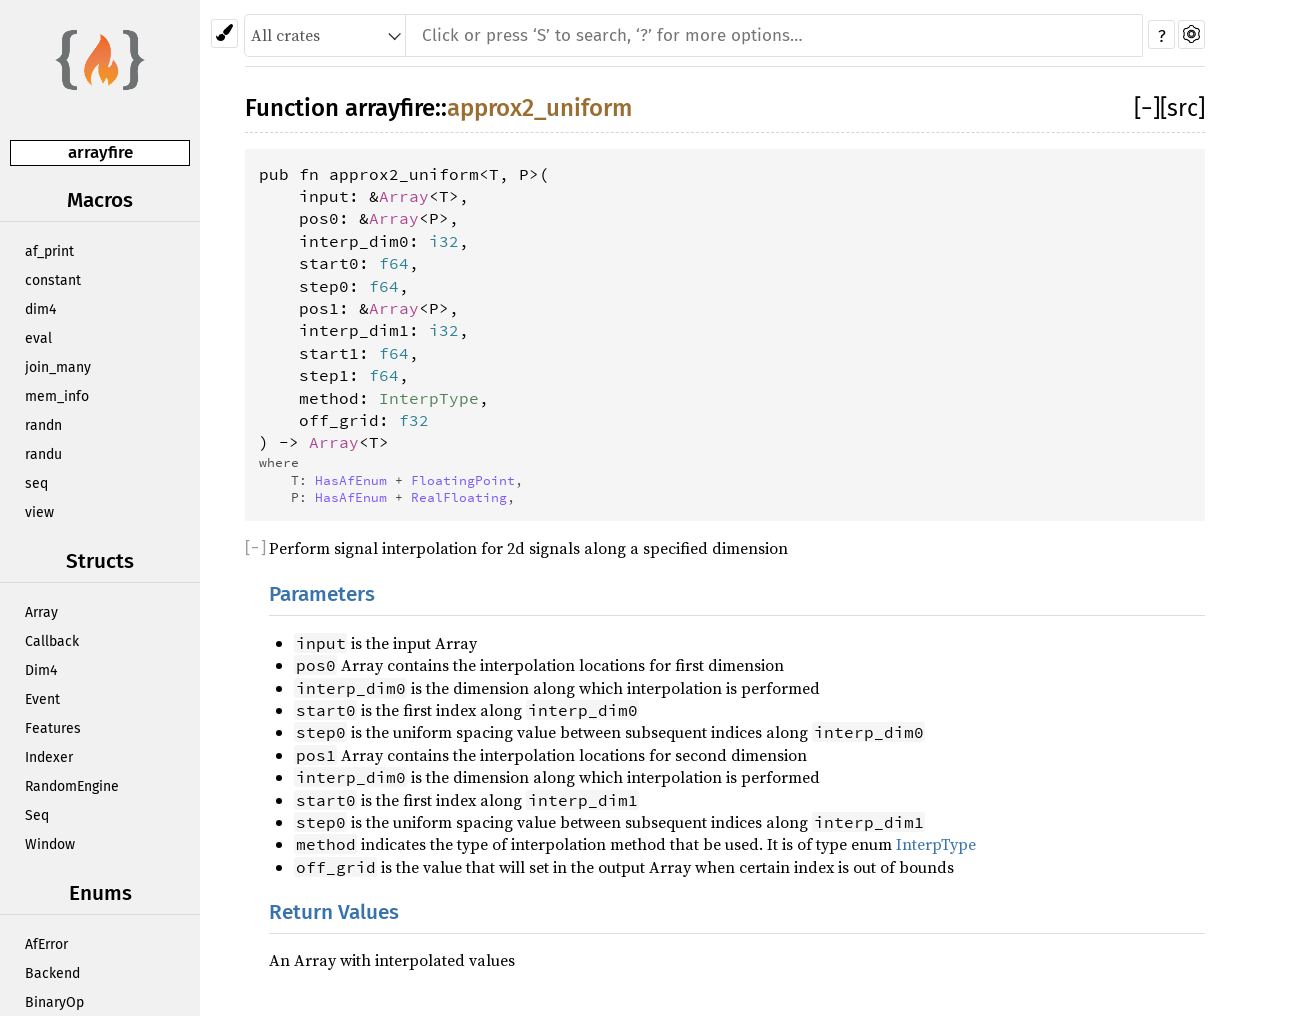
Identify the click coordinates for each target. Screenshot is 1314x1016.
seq (36, 483)
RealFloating (459, 497)
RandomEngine (72, 786)
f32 (414, 420)
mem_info (57, 396)
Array (41, 612)
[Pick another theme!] (224, 33)
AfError (46, 944)
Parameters (322, 594)
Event (42, 699)
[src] (1182, 108)
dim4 (40, 309)
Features (53, 728)
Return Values (334, 912)
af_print (49, 251)
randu (43, 454)
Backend (52, 973)
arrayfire (100, 152)
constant (53, 280)
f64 (394, 263)
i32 (444, 241)
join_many (58, 367)
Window (50, 844)
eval (38, 338)
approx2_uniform (539, 108)
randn (43, 425)
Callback (52, 641)
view (39, 512)
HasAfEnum (351, 480)
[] (1147, 108)
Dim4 (41, 670)
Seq (37, 815)
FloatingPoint (463, 480)
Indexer (49, 757)
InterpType (429, 398)
